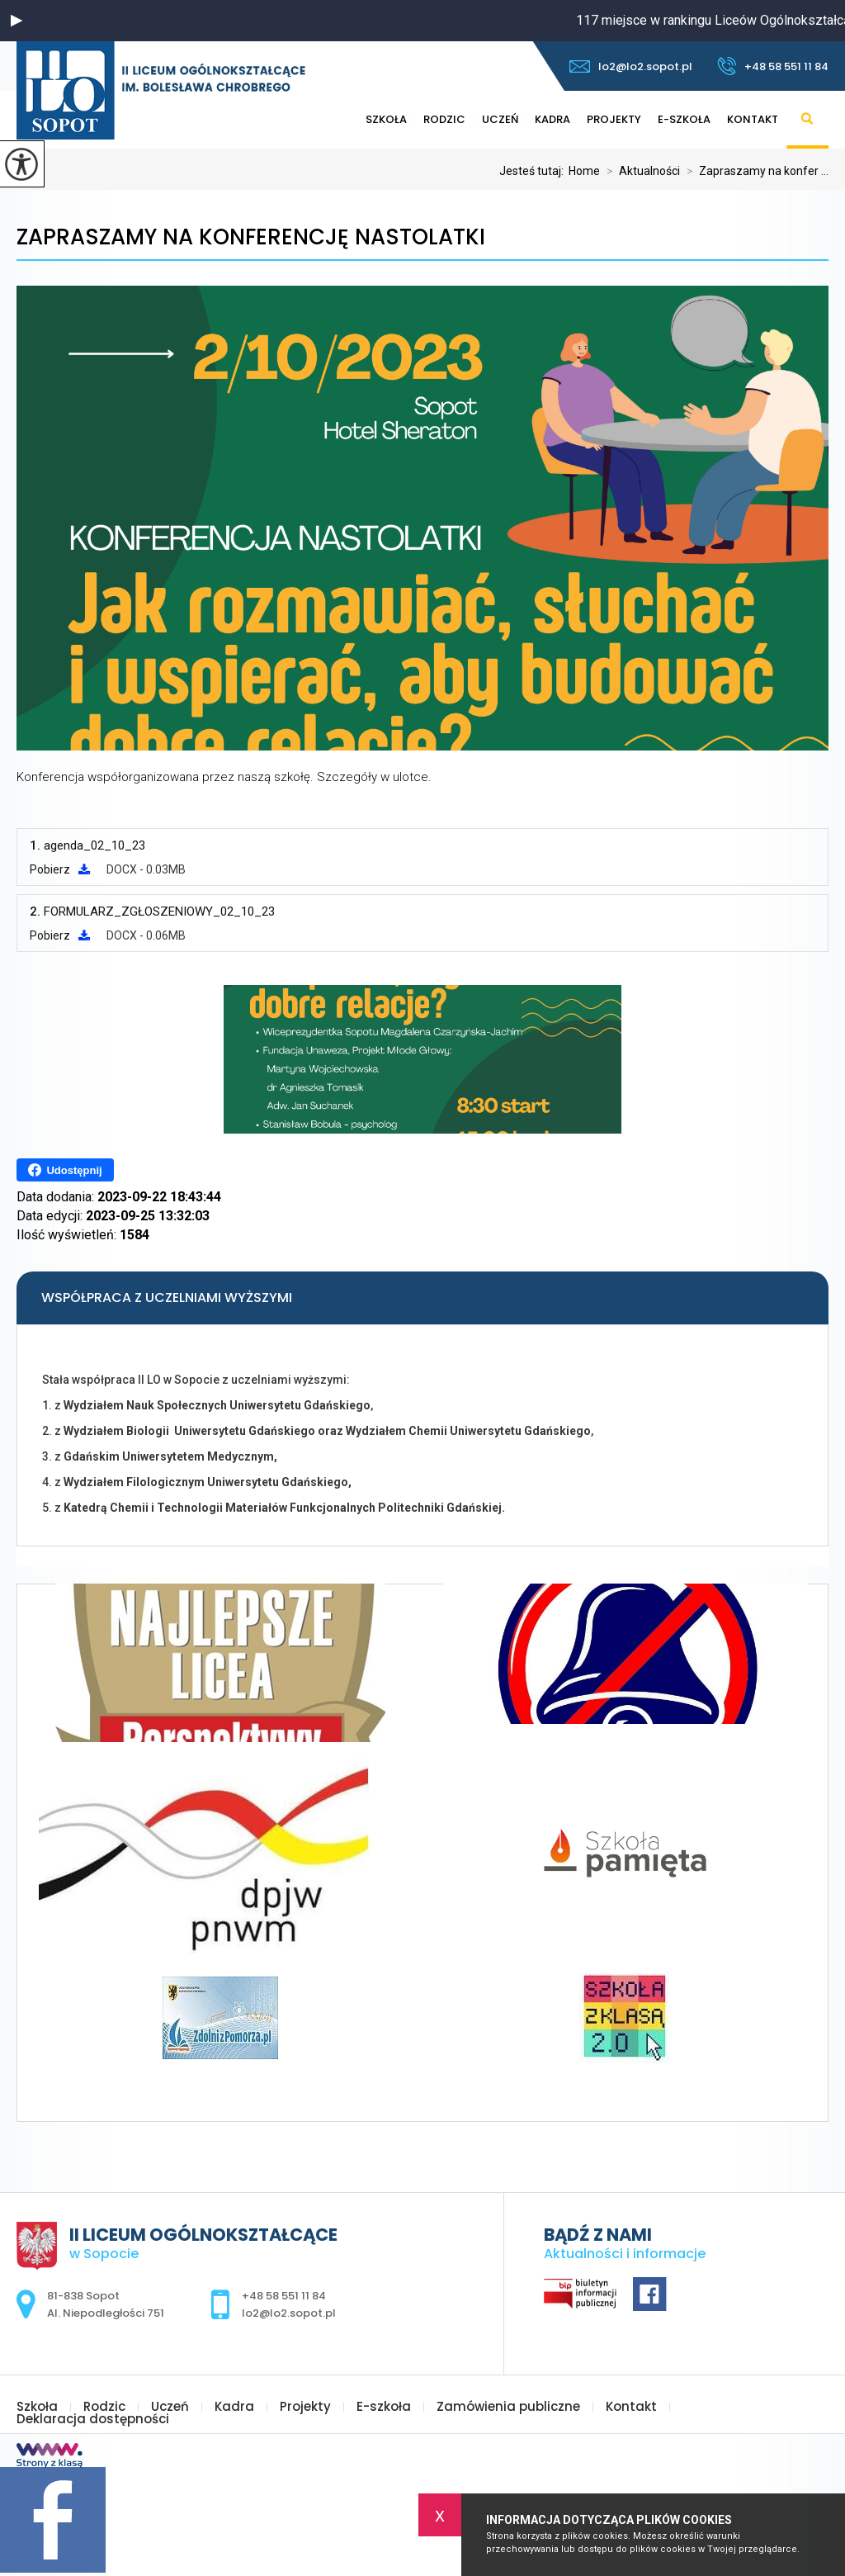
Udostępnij (64, 1170)
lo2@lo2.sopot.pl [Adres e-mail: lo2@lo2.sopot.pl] (289, 2313)
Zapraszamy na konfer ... (754, 171)
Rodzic (444, 119)
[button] (16, 20)
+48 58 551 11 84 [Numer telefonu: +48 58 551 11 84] (284, 2296)
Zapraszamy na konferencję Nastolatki (251, 237)
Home (584, 171)
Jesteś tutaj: (534, 171)
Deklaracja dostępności (93, 2419)
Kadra (552, 119)
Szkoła (386, 119)
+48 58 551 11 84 (772, 66)
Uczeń (500, 119)
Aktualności (640, 171)
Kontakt (752, 119)
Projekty (614, 119)
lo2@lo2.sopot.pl (630, 66)
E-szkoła (684, 119)
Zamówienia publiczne (508, 2406)
